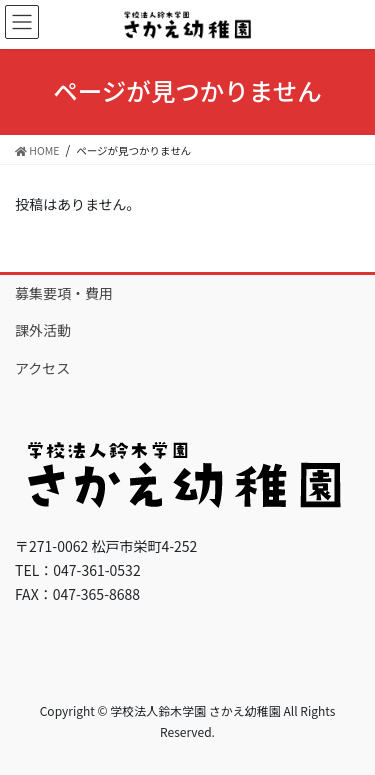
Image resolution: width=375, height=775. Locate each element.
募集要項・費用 (64, 293)
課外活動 (43, 330)
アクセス (42, 368)
